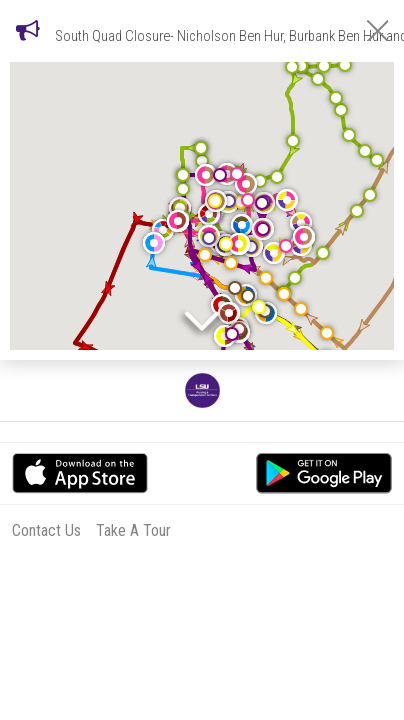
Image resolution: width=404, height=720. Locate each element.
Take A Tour (133, 530)
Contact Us (46, 530)
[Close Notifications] (377, 30)
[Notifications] (28, 30)
